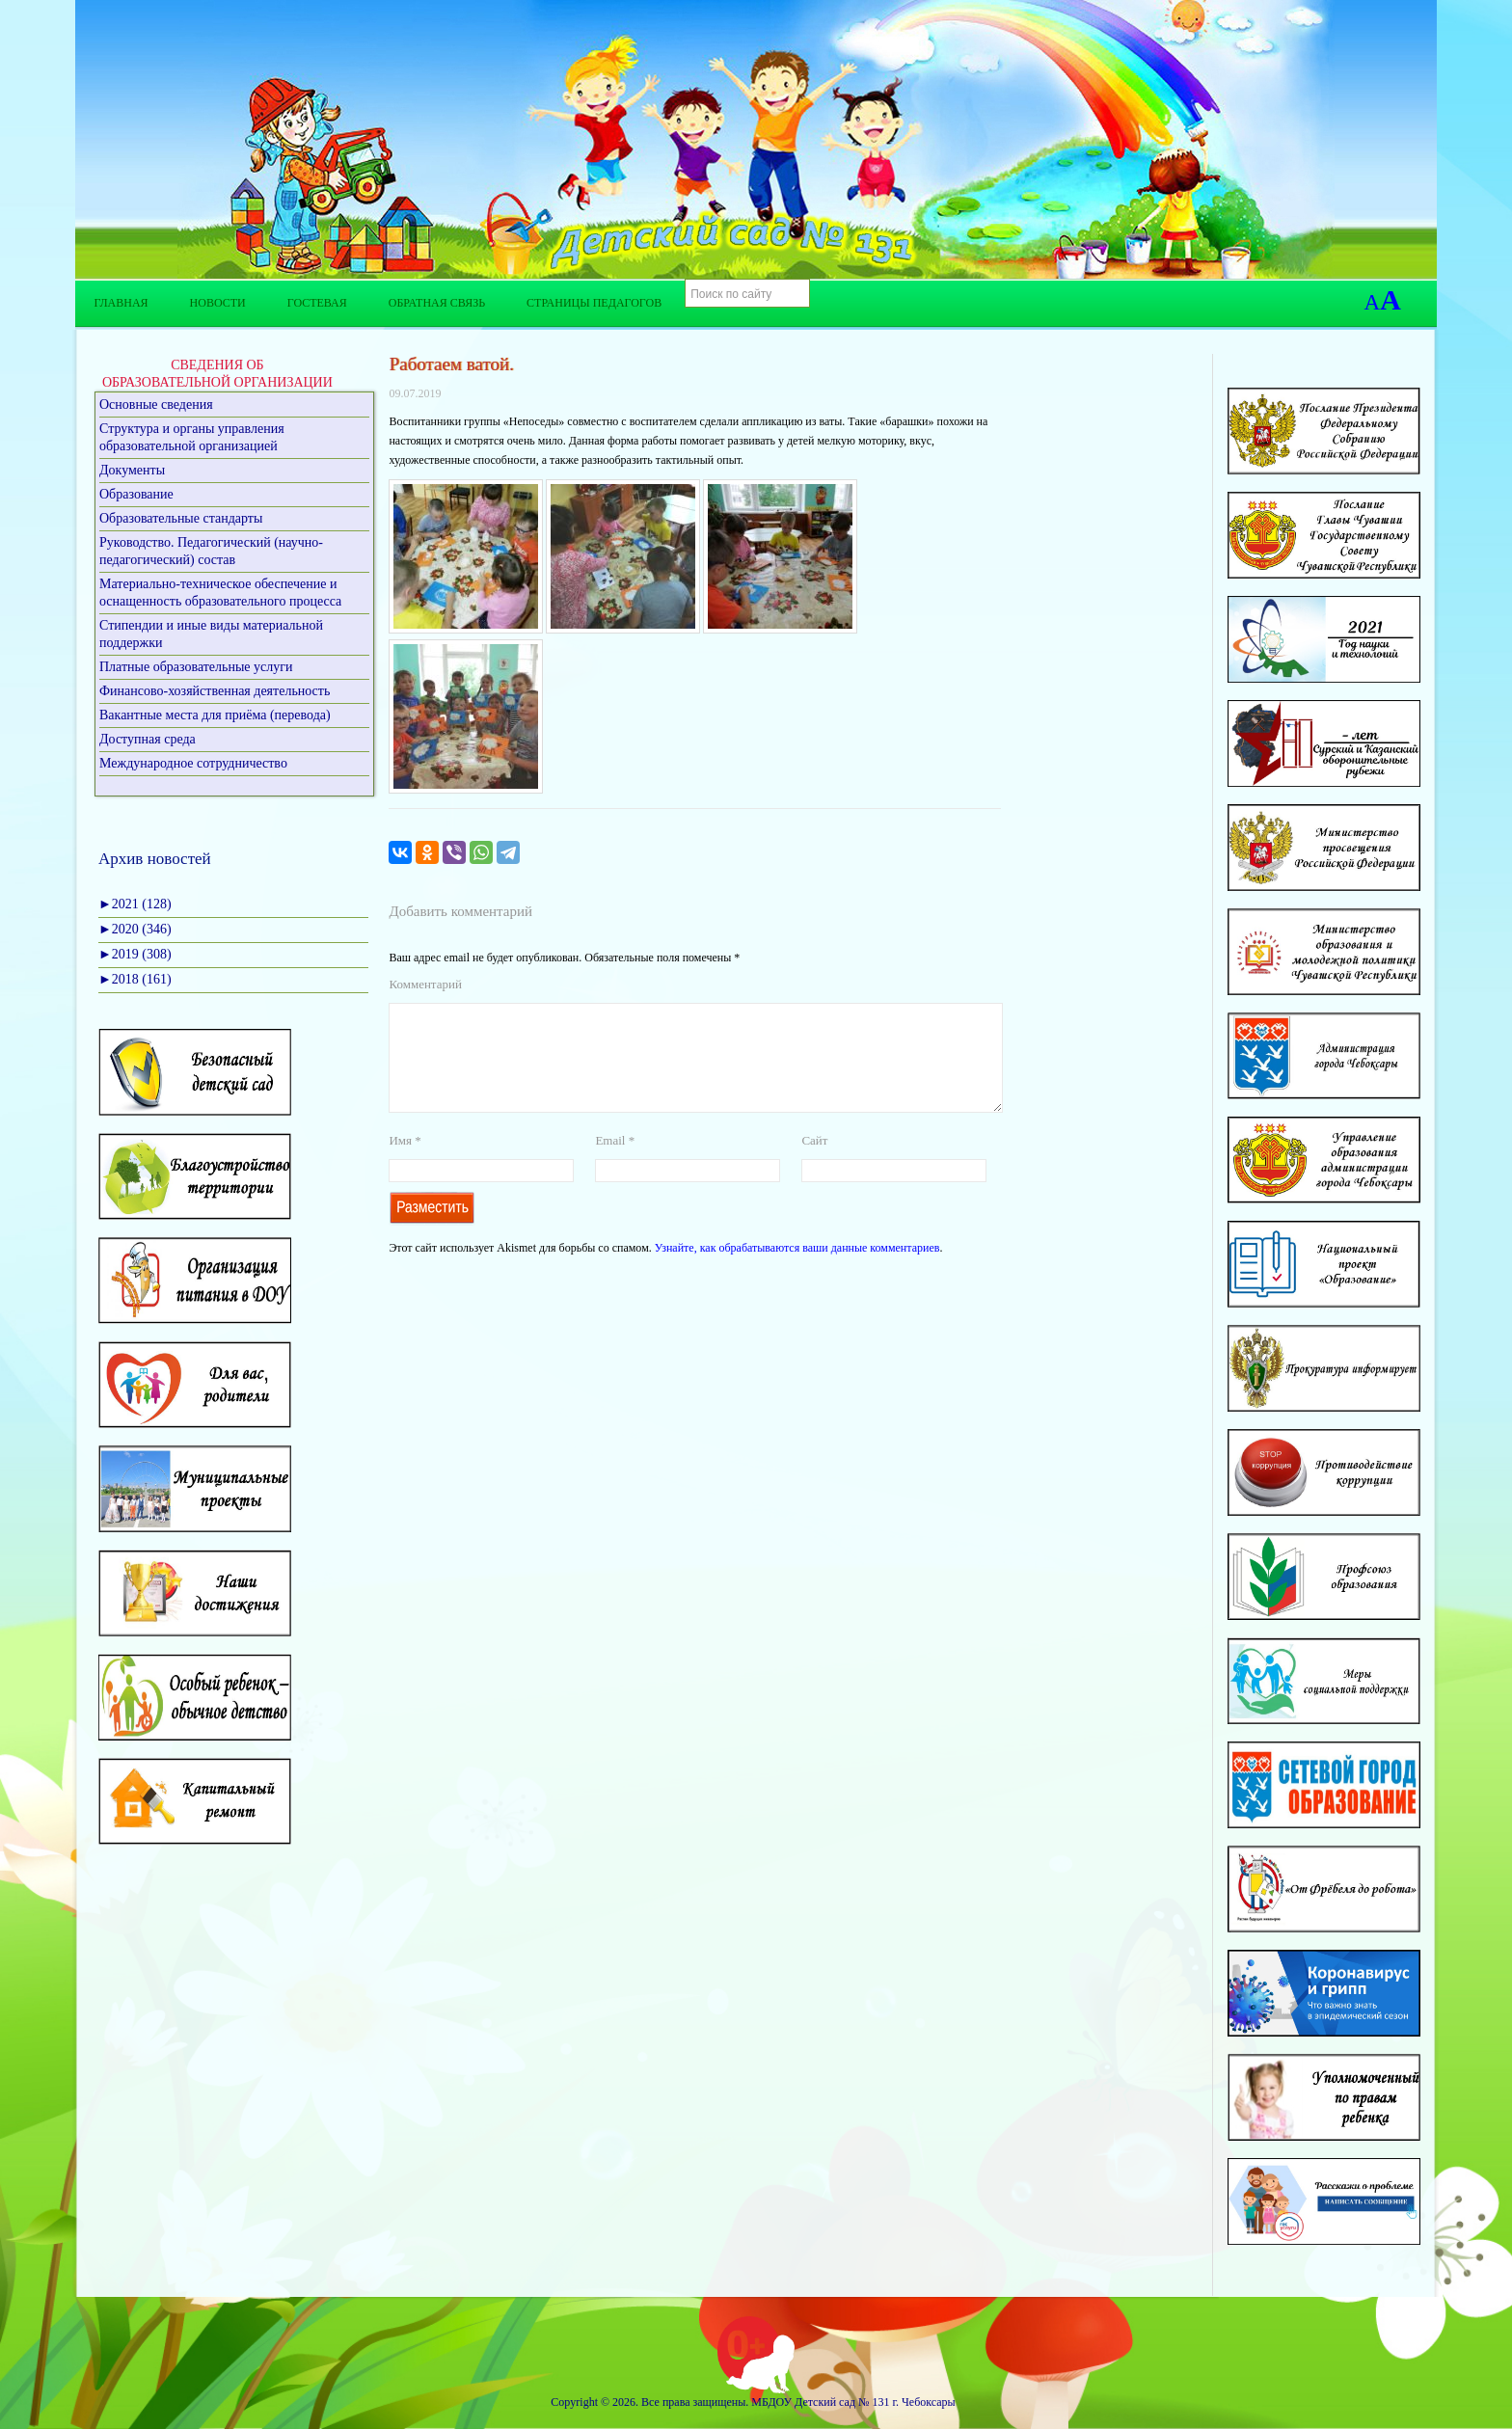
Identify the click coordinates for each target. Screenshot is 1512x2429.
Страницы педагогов (594, 303)
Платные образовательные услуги (196, 667)
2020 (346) (135, 929)
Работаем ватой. (451, 364)
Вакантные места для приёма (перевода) (215, 715)
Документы (132, 470)
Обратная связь (437, 303)
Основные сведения (156, 404)
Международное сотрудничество (193, 763)
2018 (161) (135, 979)
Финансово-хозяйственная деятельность (214, 691)
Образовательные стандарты (180, 518)
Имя (404, 1163)
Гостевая (317, 303)
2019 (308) (135, 954)
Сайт (814, 1163)
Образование (136, 494)
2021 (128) (135, 904)
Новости (218, 303)
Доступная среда (147, 739)
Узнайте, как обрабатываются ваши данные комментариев (797, 1271)
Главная (121, 303)
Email (614, 1163)
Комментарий (425, 984)
